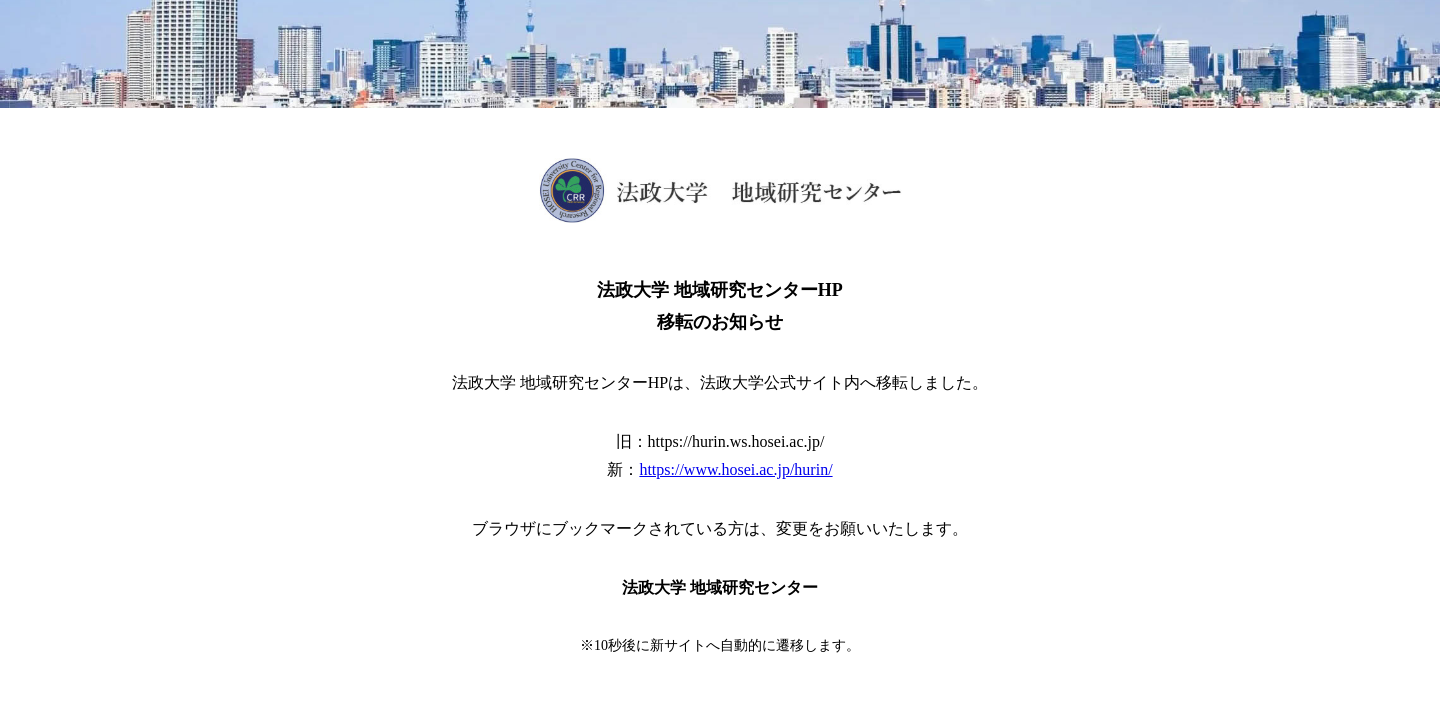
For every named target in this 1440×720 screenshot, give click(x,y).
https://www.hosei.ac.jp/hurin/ (735, 469)
